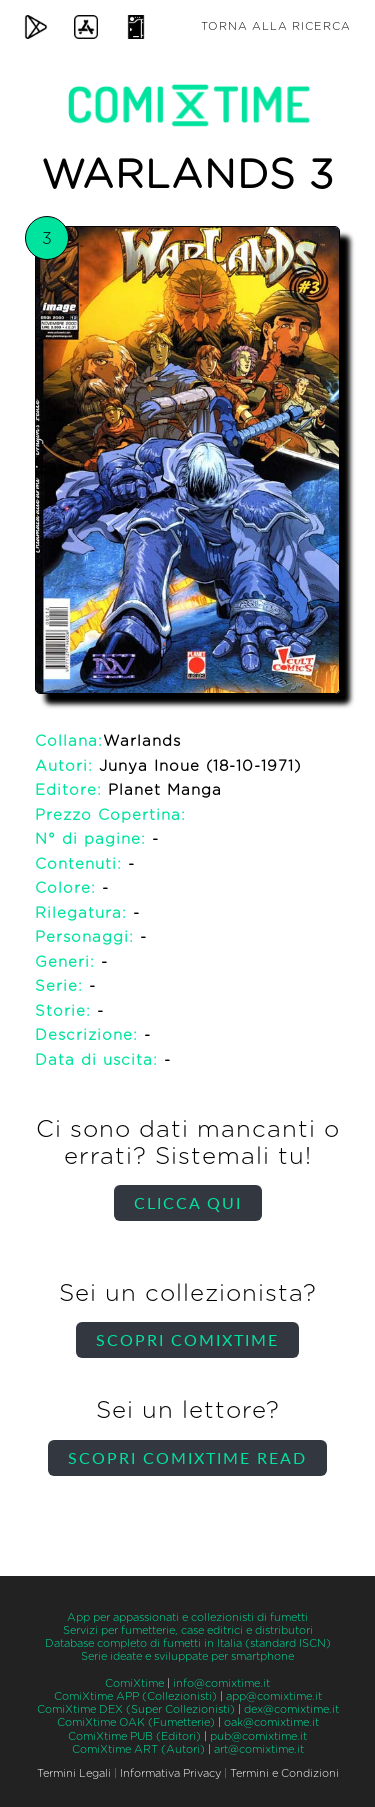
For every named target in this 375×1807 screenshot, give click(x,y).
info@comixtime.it (221, 1683)
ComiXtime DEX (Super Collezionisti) (136, 1709)
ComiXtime (134, 1683)
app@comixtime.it (274, 1696)
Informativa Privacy (170, 1773)
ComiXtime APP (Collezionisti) (135, 1696)
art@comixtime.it (259, 1749)
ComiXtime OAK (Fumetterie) (136, 1722)
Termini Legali (74, 1773)
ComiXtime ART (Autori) (138, 1749)
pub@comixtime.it (258, 1736)
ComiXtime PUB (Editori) (134, 1736)
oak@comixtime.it (271, 1722)
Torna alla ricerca (276, 26)
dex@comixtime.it (291, 1709)
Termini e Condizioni (284, 1773)
